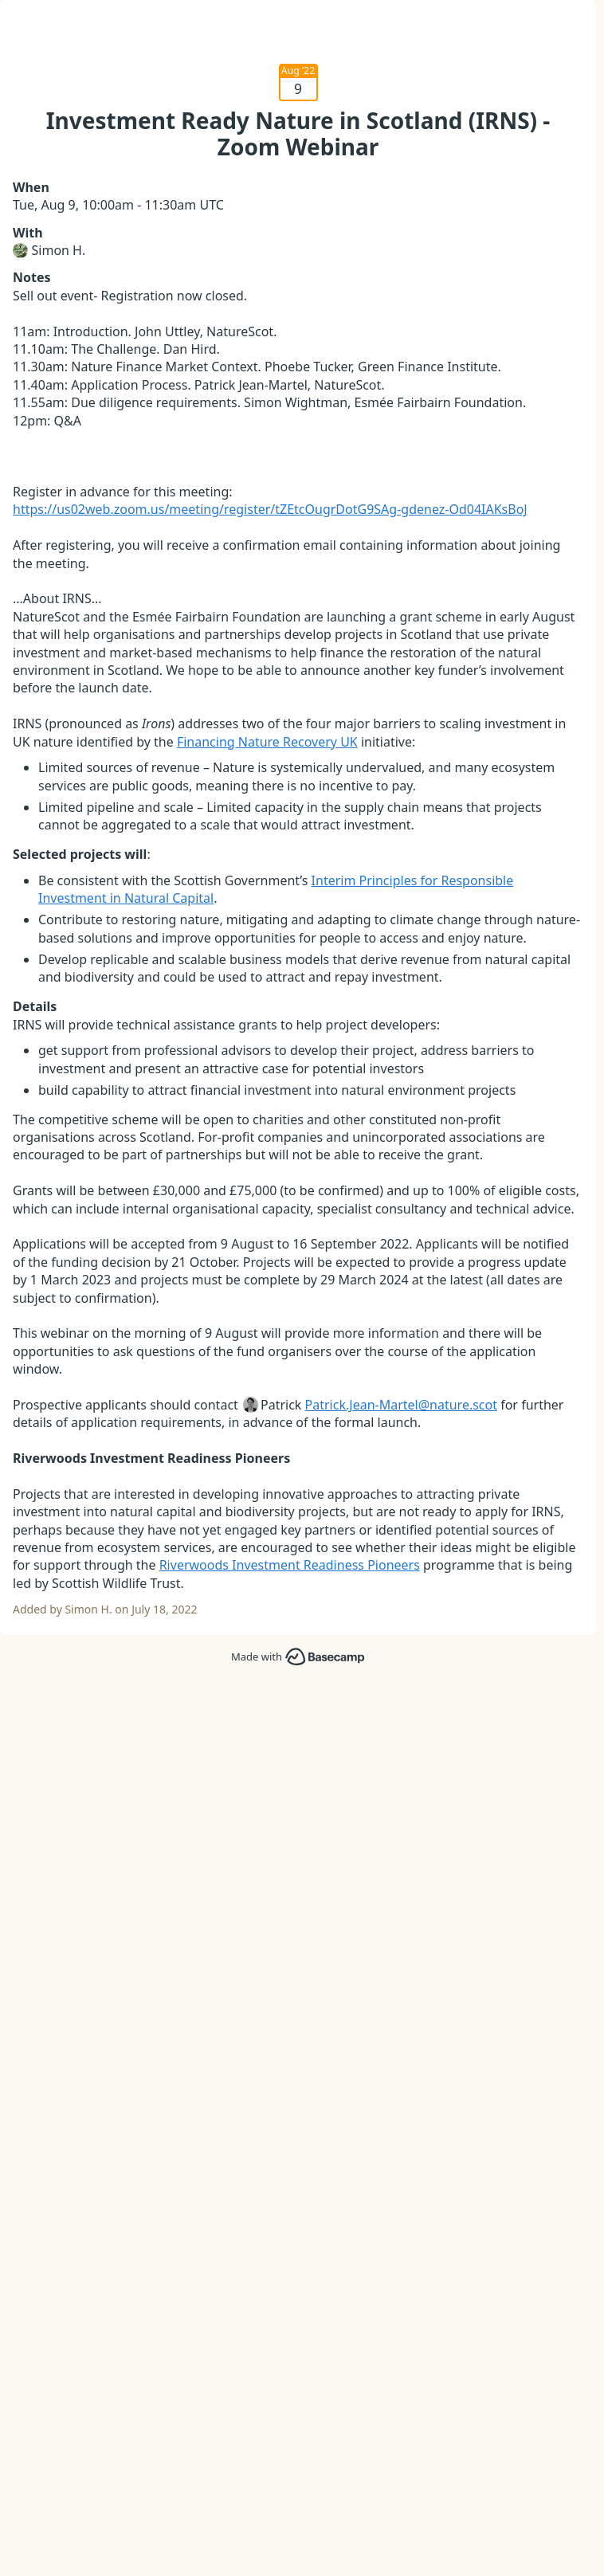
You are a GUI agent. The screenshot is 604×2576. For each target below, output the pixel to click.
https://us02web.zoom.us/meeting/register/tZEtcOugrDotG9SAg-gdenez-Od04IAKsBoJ (270, 509)
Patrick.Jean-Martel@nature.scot (401, 1404)
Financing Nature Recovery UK (267, 742)
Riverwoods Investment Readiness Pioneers (289, 1565)
